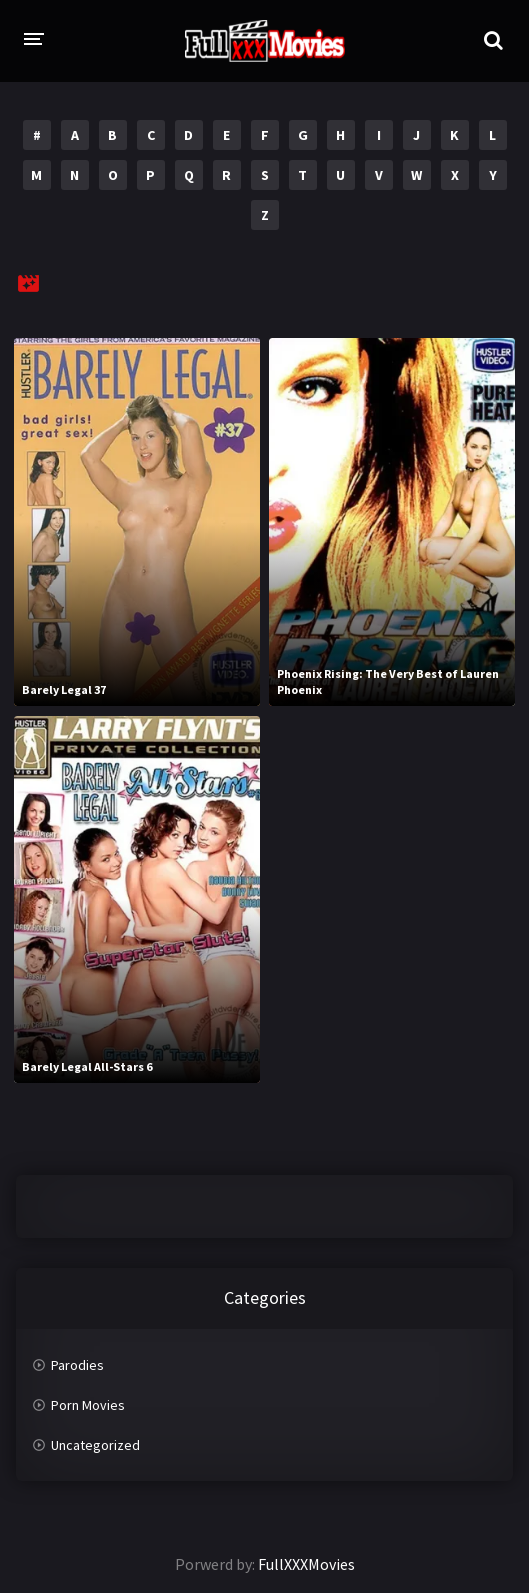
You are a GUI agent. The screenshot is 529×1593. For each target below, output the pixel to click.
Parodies (77, 1365)
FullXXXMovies (306, 1564)
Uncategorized (95, 1445)
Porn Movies (88, 1405)
